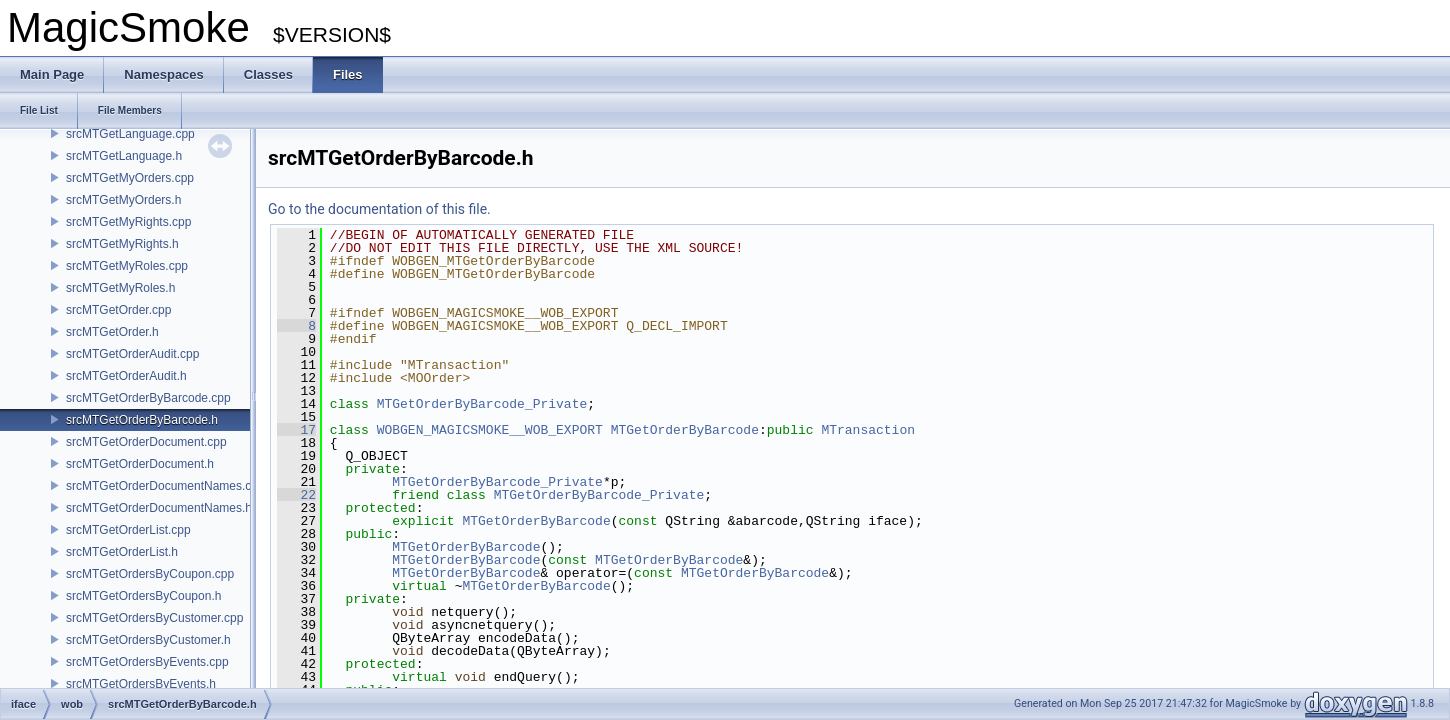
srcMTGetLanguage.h (124, 156)
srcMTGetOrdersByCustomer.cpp (154, 618)
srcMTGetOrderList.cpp (128, 530)
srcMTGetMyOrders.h (123, 200)
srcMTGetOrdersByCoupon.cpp (150, 574)
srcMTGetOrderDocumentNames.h (159, 508)
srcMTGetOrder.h (112, 332)
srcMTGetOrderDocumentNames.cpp (165, 486)
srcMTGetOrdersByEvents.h (141, 684)
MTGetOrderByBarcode (685, 430)
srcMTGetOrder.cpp (118, 310)
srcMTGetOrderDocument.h (140, 464)
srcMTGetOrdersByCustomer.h (148, 640)
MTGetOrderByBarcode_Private (482, 404)
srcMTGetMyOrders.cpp (130, 178)
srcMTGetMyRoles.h (120, 288)
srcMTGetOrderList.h (122, 552)
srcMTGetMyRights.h (122, 244)
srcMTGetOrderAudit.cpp (132, 354)
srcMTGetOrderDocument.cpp (146, 442)
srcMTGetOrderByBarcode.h (142, 420)
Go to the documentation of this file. (379, 209)
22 (296, 495)
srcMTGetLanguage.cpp (130, 134)
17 (296, 430)
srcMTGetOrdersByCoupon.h (143, 596)
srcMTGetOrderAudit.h (126, 376)
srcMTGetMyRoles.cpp (127, 266)
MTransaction (868, 430)
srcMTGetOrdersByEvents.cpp (147, 662)
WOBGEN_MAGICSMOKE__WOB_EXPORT (490, 430)
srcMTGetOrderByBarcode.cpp (148, 398)
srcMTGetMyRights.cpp (128, 222)
